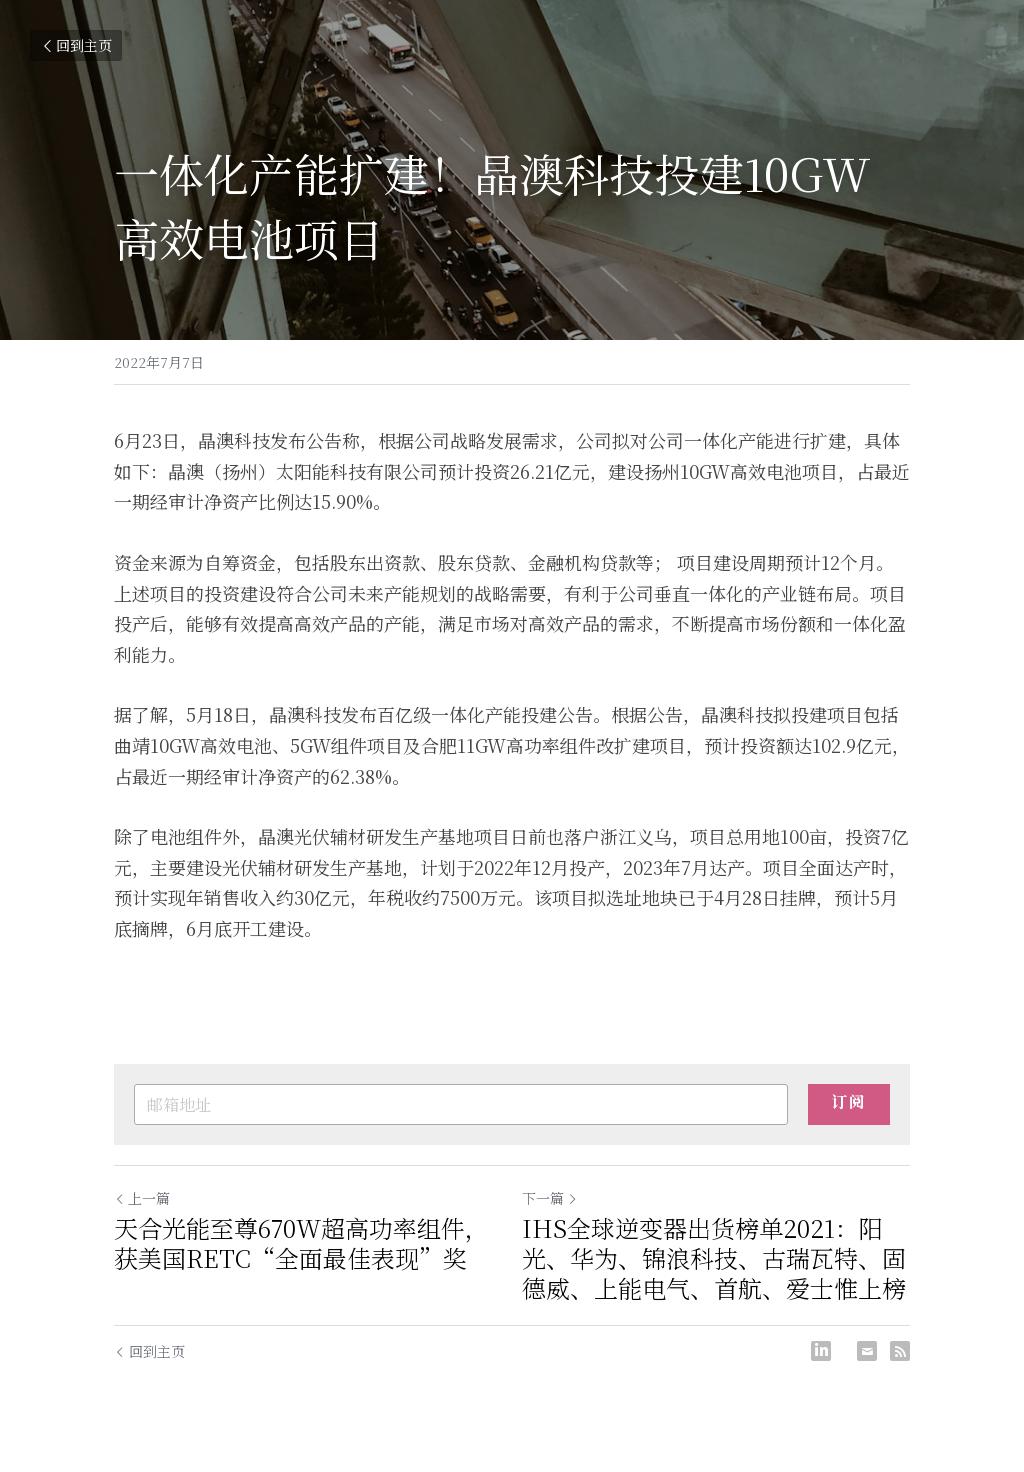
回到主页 (76, 45)
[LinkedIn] (821, 1351)
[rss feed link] (900, 1351)
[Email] (867, 1351)
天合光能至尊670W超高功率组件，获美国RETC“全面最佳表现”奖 (301, 1243)
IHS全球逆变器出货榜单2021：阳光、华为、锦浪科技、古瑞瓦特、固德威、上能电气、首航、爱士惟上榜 (714, 1258)
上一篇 (142, 1198)
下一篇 (550, 1198)
